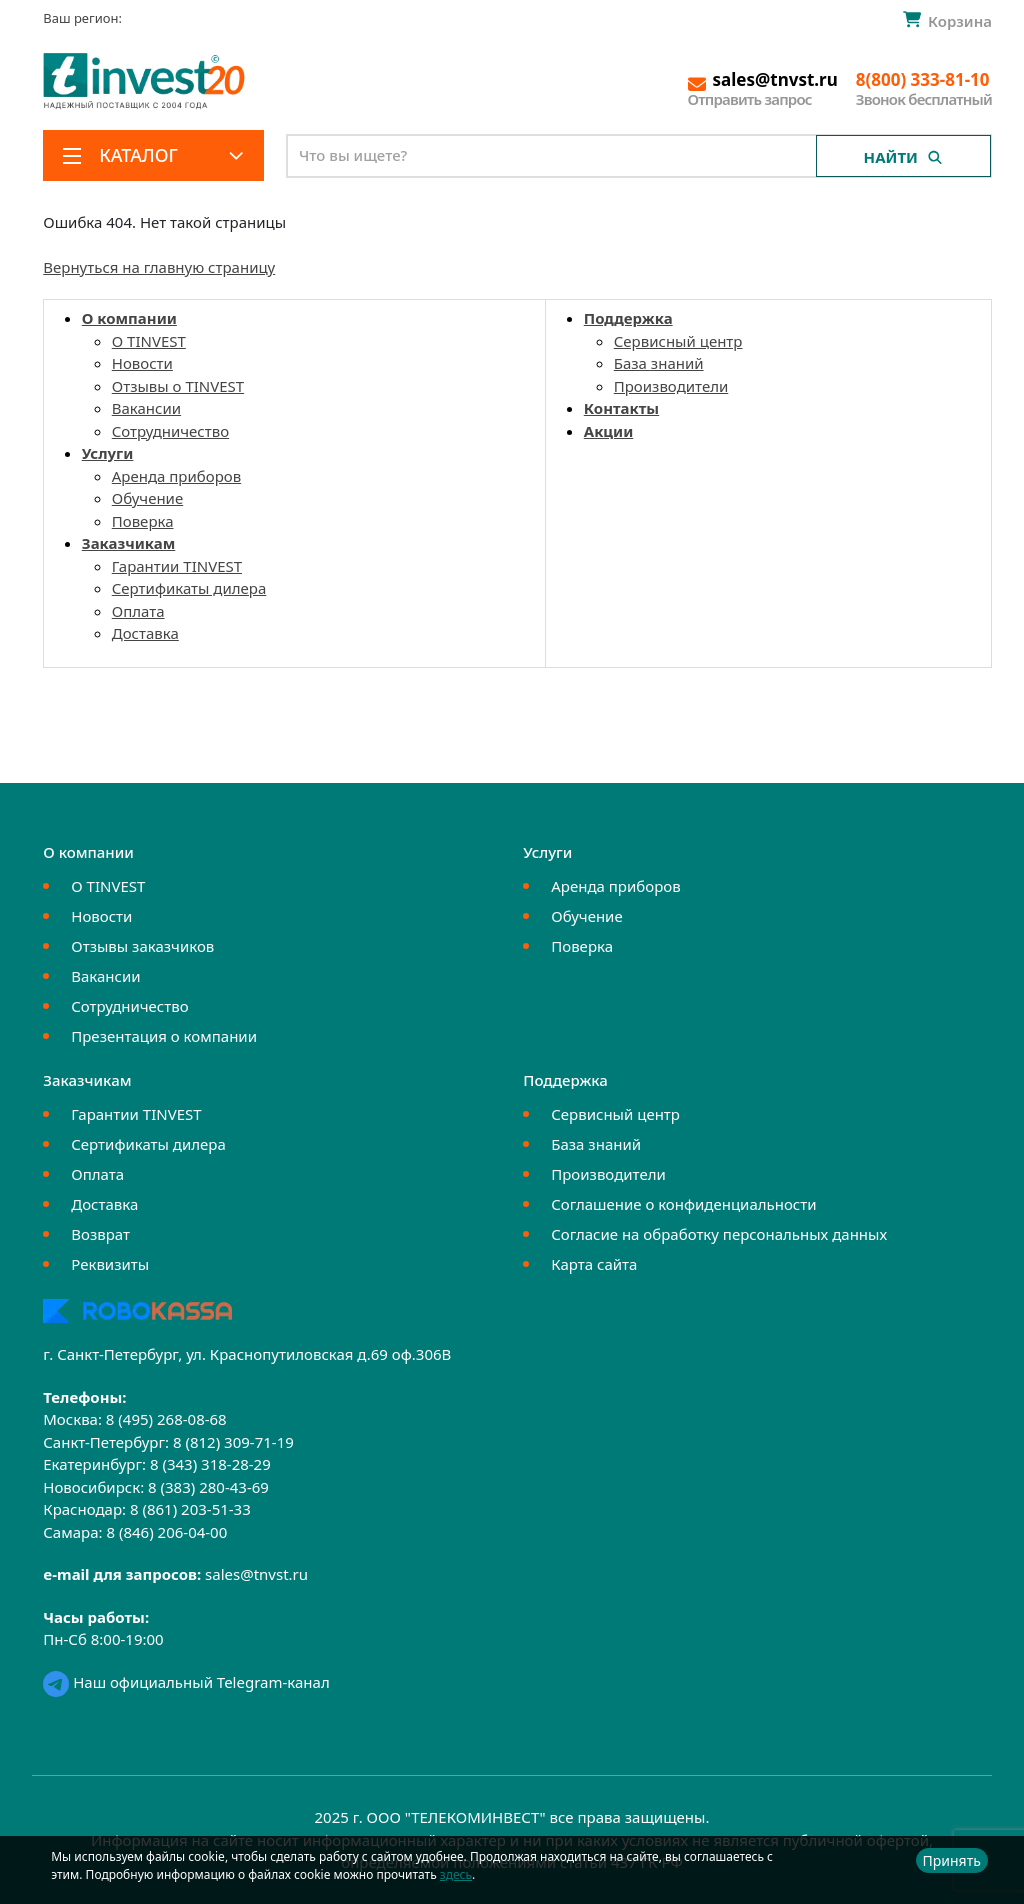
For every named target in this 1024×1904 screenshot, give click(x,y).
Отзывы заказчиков (142, 946)
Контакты (621, 408)
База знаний (659, 363)
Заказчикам (129, 543)
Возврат (100, 1234)
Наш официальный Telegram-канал (186, 1682)
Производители (671, 386)
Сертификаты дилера (189, 588)
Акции (609, 431)
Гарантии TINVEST (177, 566)
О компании (129, 318)
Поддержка (628, 318)
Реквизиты (110, 1264)
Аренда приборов (176, 476)
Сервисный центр (678, 341)
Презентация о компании (164, 1036)
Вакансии (146, 408)
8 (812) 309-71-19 (233, 1442)
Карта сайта (594, 1264)
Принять (952, 1860)
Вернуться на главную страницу (159, 267)
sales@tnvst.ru (256, 1574)
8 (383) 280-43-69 (208, 1487)
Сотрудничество (170, 431)
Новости (142, 363)
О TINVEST (149, 341)
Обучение (147, 498)
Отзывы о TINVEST (178, 386)
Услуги (108, 453)
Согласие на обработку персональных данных (719, 1234)
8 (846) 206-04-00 (166, 1532)
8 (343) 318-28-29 (210, 1464)
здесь (456, 1874)
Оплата (138, 611)
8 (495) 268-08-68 (166, 1419)
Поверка (143, 521)
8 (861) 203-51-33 (190, 1509)
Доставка (145, 633)
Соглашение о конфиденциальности (683, 1204)
